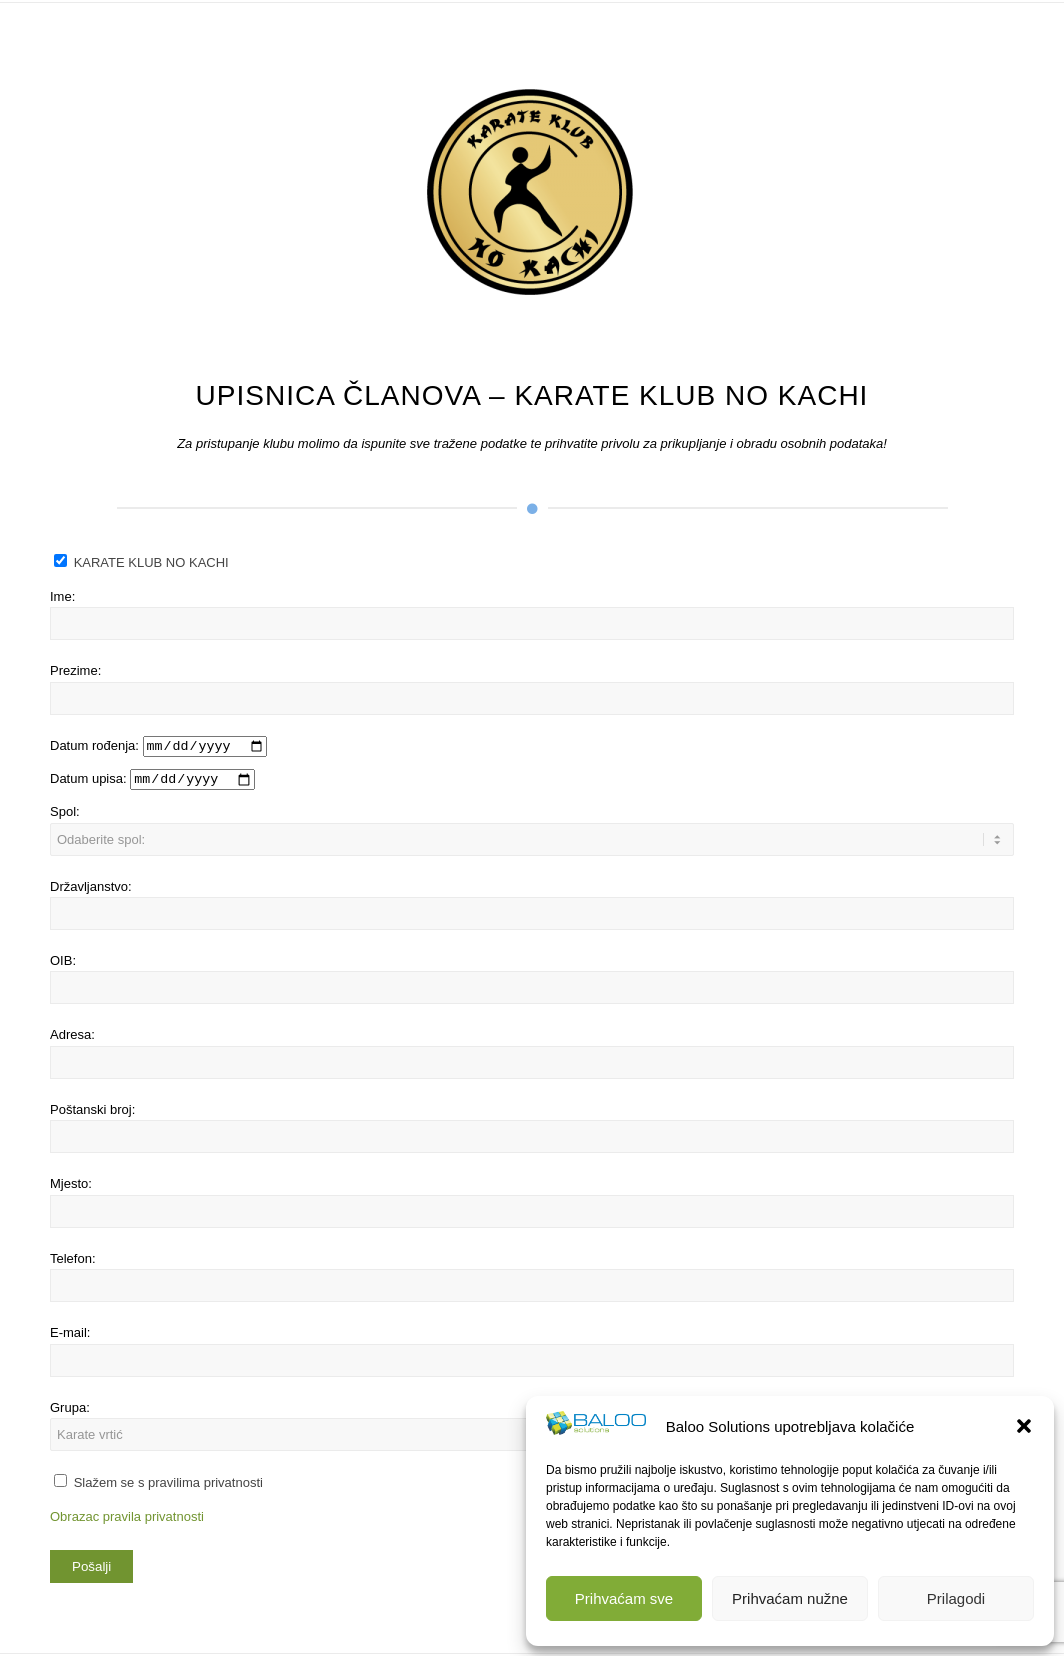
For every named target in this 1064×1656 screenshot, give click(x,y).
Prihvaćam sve (624, 1598)
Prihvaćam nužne (790, 1598)
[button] (1024, 1426)
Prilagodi (956, 1598)
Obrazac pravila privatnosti (127, 1517)
